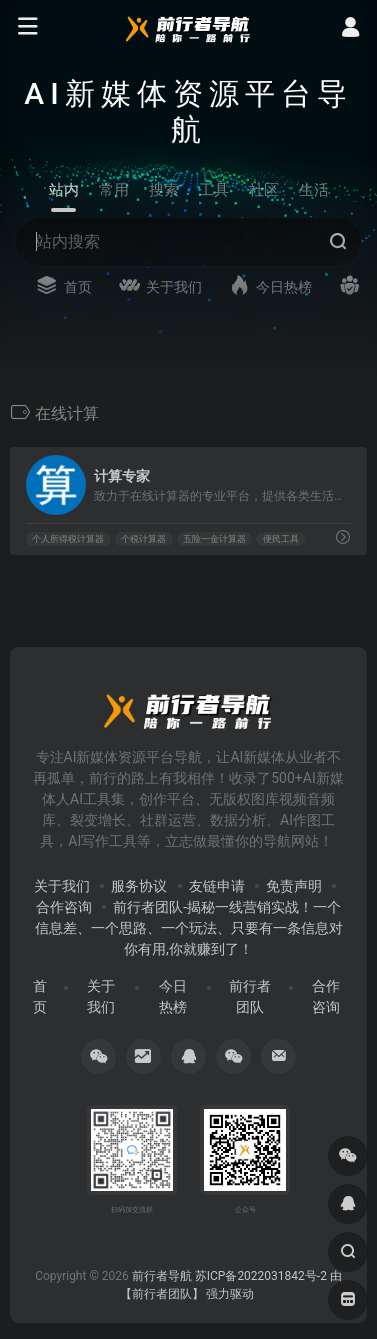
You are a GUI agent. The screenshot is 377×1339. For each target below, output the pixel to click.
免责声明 (294, 886)
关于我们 (62, 886)
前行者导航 (162, 1276)
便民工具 (281, 539)
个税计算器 (143, 539)
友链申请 (217, 886)
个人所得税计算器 (68, 539)
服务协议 (139, 886)
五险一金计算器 (214, 539)
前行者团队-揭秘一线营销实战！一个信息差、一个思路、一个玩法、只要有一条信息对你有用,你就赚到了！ (189, 928)
